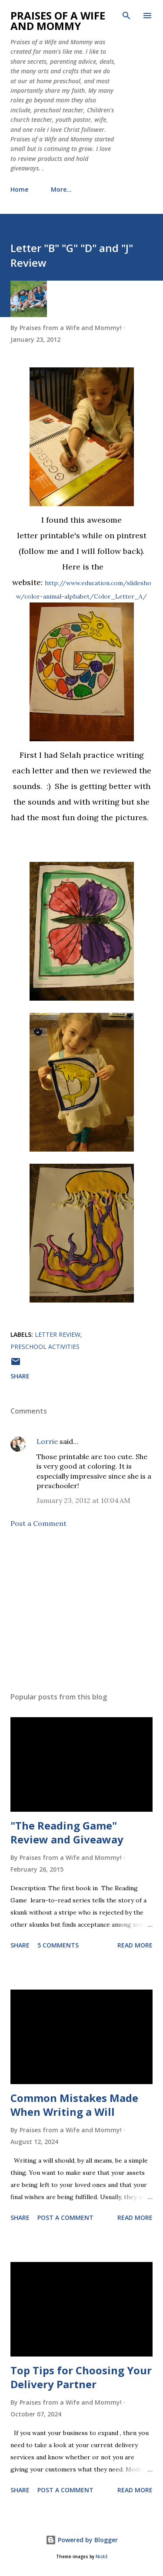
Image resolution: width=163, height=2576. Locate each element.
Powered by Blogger (82, 2540)
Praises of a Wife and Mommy (57, 20)
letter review (57, 1334)
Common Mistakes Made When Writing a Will (74, 2105)
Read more (135, 1945)
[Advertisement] (81, 1610)
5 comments (58, 1945)
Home (19, 189)
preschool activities (45, 1346)
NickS (101, 2557)
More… (61, 189)
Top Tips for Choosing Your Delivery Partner (81, 2377)
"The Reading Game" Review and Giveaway (66, 1832)
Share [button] (20, 1376)
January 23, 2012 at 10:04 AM (83, 1500)
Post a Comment (38, 1523)
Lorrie (47, 1441)
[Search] (126, 15)
